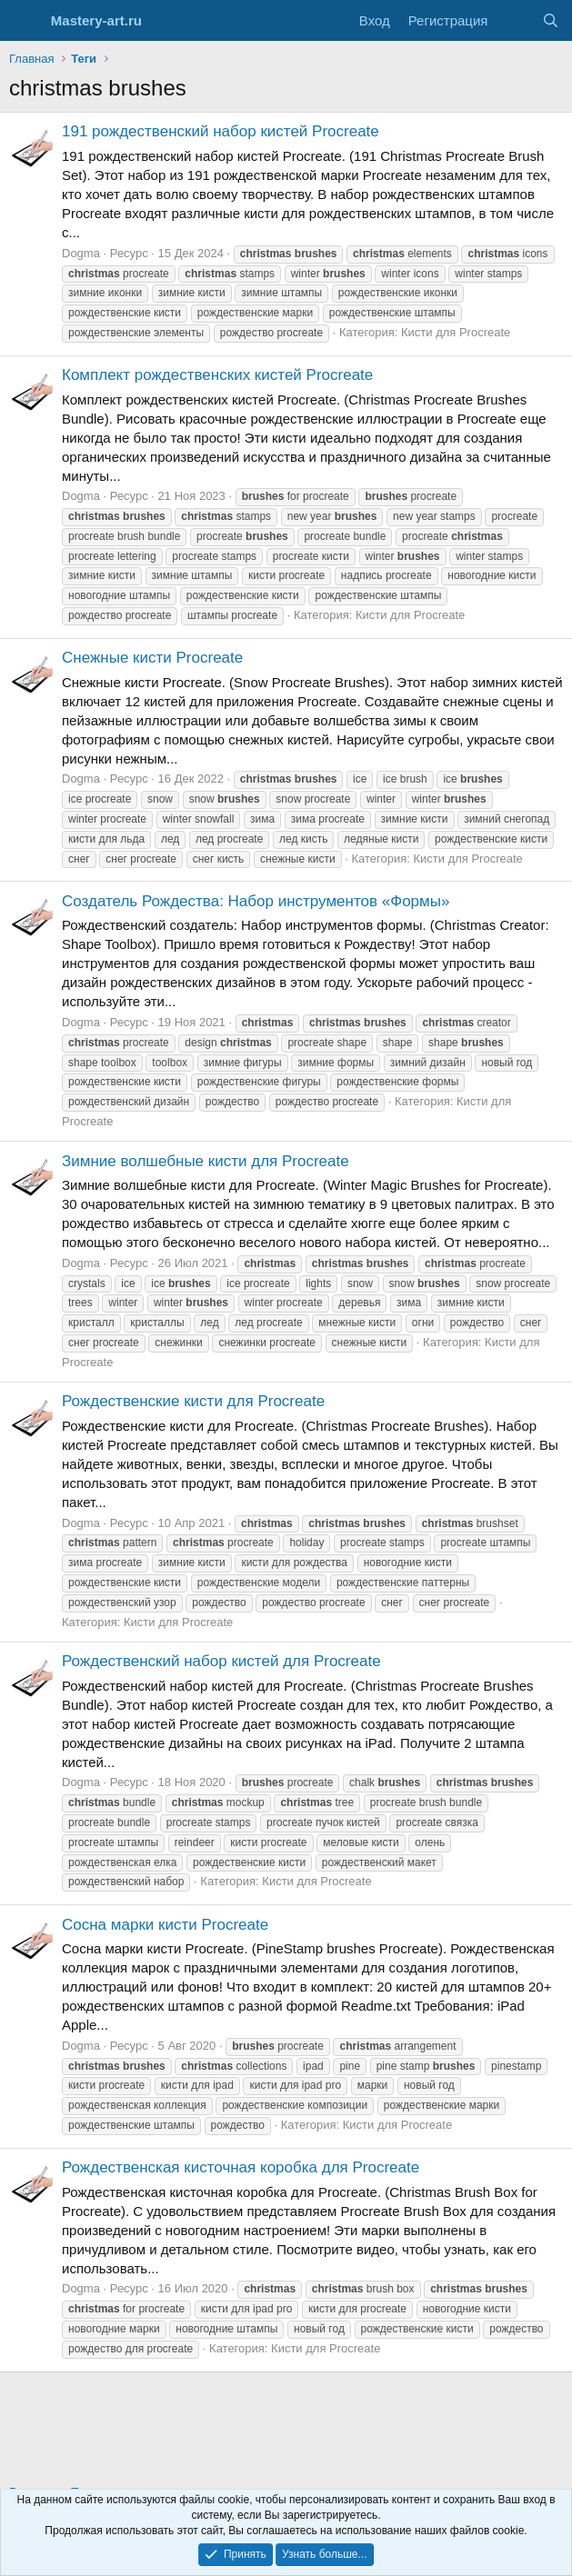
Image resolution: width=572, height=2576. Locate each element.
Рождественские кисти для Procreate (193, 1401)
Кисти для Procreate (455, 332)
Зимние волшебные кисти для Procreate (205, 1161)
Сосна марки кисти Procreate (165, 1924)
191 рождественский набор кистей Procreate (220, 131)
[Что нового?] (514, 20)
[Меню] (25, 21)
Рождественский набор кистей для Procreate (221, 1661)
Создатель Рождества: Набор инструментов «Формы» (255, 901)
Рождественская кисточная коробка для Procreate (240, 2167)
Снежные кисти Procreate (152, 657)
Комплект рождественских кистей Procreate (217, 375)
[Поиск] (550, 20)
